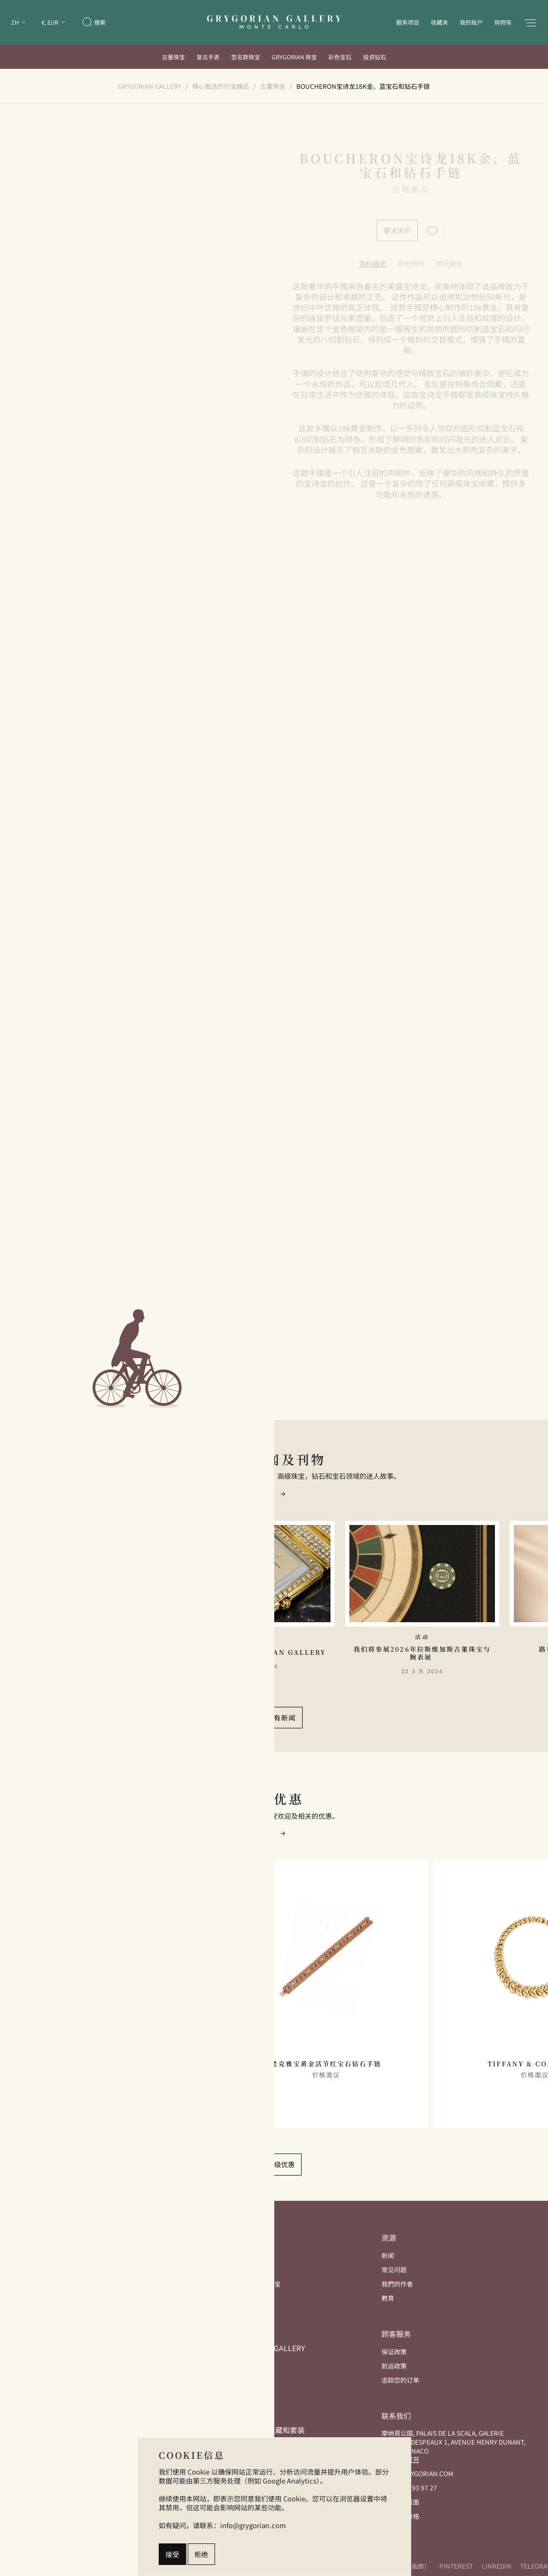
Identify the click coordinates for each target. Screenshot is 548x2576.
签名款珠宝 (245, 57)
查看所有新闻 (274, 1718)
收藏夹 (439, 22)
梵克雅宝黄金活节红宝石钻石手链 (326, 2063)
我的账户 (471, 22)
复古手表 (208, 57)
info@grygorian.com (417, 2473)
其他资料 (411, 264)
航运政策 (394, 2365)
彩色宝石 (339, 57)
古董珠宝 (173, 57)
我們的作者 (397, 2283)
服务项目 (407, 22)
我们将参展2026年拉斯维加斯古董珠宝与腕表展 (422, 1653)
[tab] (372, 264)
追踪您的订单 (400, 2379)
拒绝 (201, 2554)
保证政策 (394, 2351)
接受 (172, 2554)
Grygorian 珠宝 (294, 57)
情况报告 (449, 264)
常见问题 (394, 2269)
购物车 (503, 22)
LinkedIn (496, 2565)
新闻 (387, 2255)
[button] (282, 1493)
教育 (387, 2297)
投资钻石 (374, 57)
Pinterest (456, 2565)
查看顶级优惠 (274, 2164)
